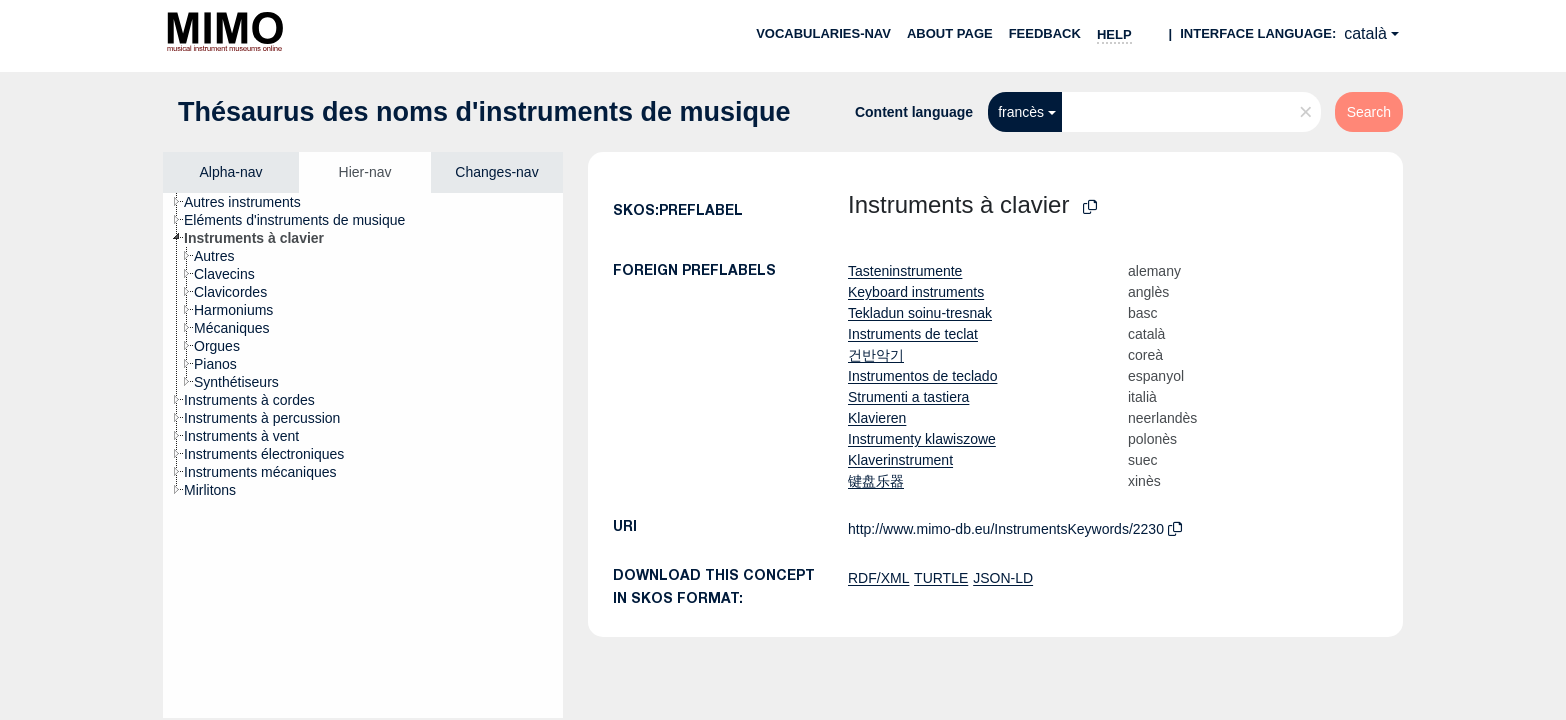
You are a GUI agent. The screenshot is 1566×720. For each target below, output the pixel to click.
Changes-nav (496, 172)
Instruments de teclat (913, 334)
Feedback (1045, 33)
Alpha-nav (230, 172)
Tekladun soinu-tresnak (920, 313)
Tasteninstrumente (905, 271)
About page (950, 33)
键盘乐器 (876, 481)
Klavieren (877, 418)
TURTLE (941, 578)
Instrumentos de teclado (922, 376)
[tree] (363, 455)
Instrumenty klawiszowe (922, 439)
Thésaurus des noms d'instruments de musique (484, 112)
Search (1369, 112)
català (1365, 33)
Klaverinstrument (900, 460)
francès (1021, 112)
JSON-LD (1003, 578)
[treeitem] (251, 202)
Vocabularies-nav (823, 33)
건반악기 (876, 355)
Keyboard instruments (916, 292)
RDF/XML (878, 578)
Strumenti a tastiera (908, 397)
